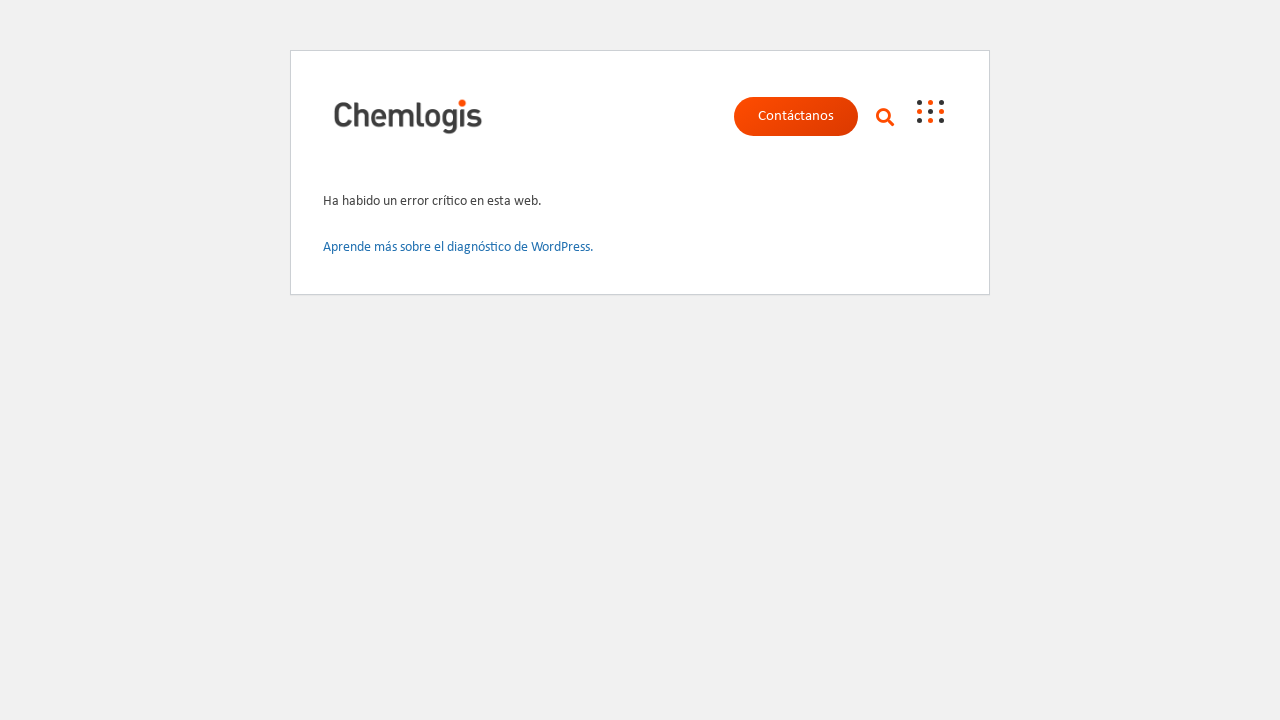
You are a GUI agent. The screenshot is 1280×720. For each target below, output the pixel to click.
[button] (884, 116)
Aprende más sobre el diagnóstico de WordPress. (458, 247)
